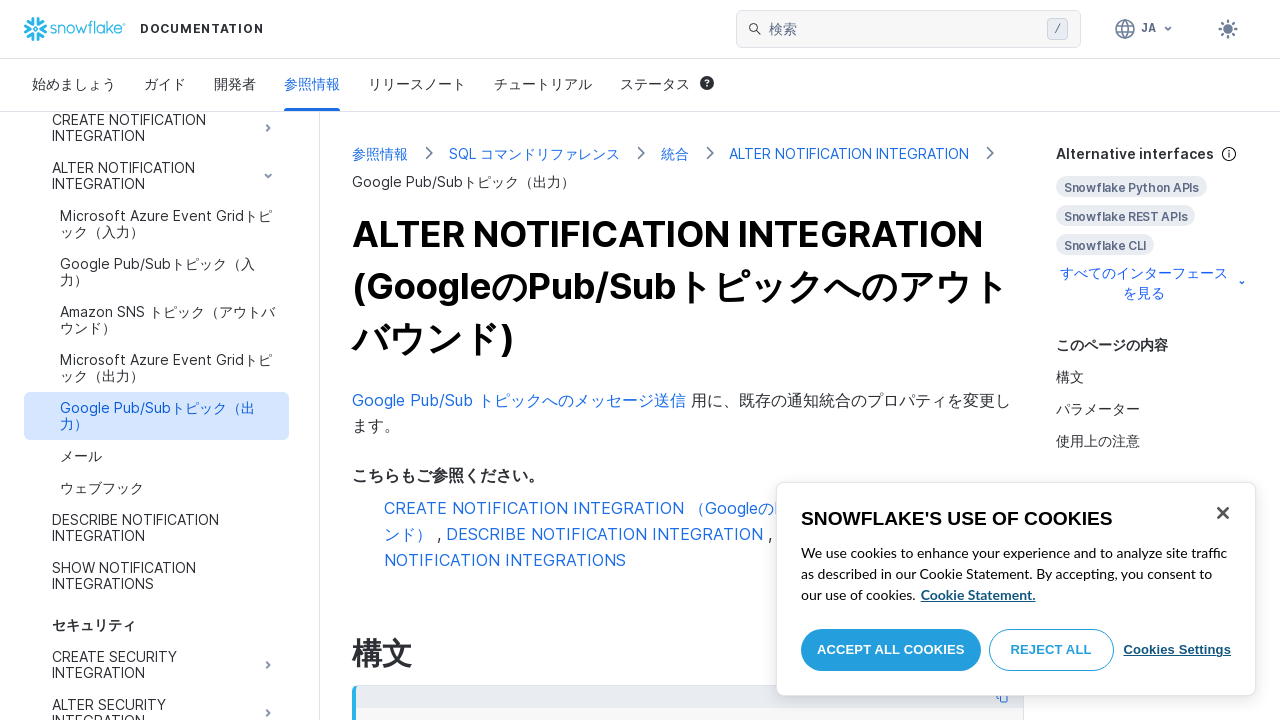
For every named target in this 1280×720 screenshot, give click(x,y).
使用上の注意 (1098, 440)
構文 (1070, 376)
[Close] (1223, 513)
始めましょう (74, 83)
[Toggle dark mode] (1228, 29)
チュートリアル (543, 83)
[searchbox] (904, 29)
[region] (1016, 589)
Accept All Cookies (891, 649)
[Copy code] (1002, 697)
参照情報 (312, 83)
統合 (675, 153)
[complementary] (1152, 223)
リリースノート (417, 83)
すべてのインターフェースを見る (1154, 282)
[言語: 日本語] (1144, 29)
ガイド (165, 83)
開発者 (235, 83)
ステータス (667, 83)
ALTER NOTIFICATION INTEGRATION (849, 153)
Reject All (1051, 649)
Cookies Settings (1177, 649)
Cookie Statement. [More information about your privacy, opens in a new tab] (978, 594)
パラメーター (1098, 408)
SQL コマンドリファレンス (534, 153)
